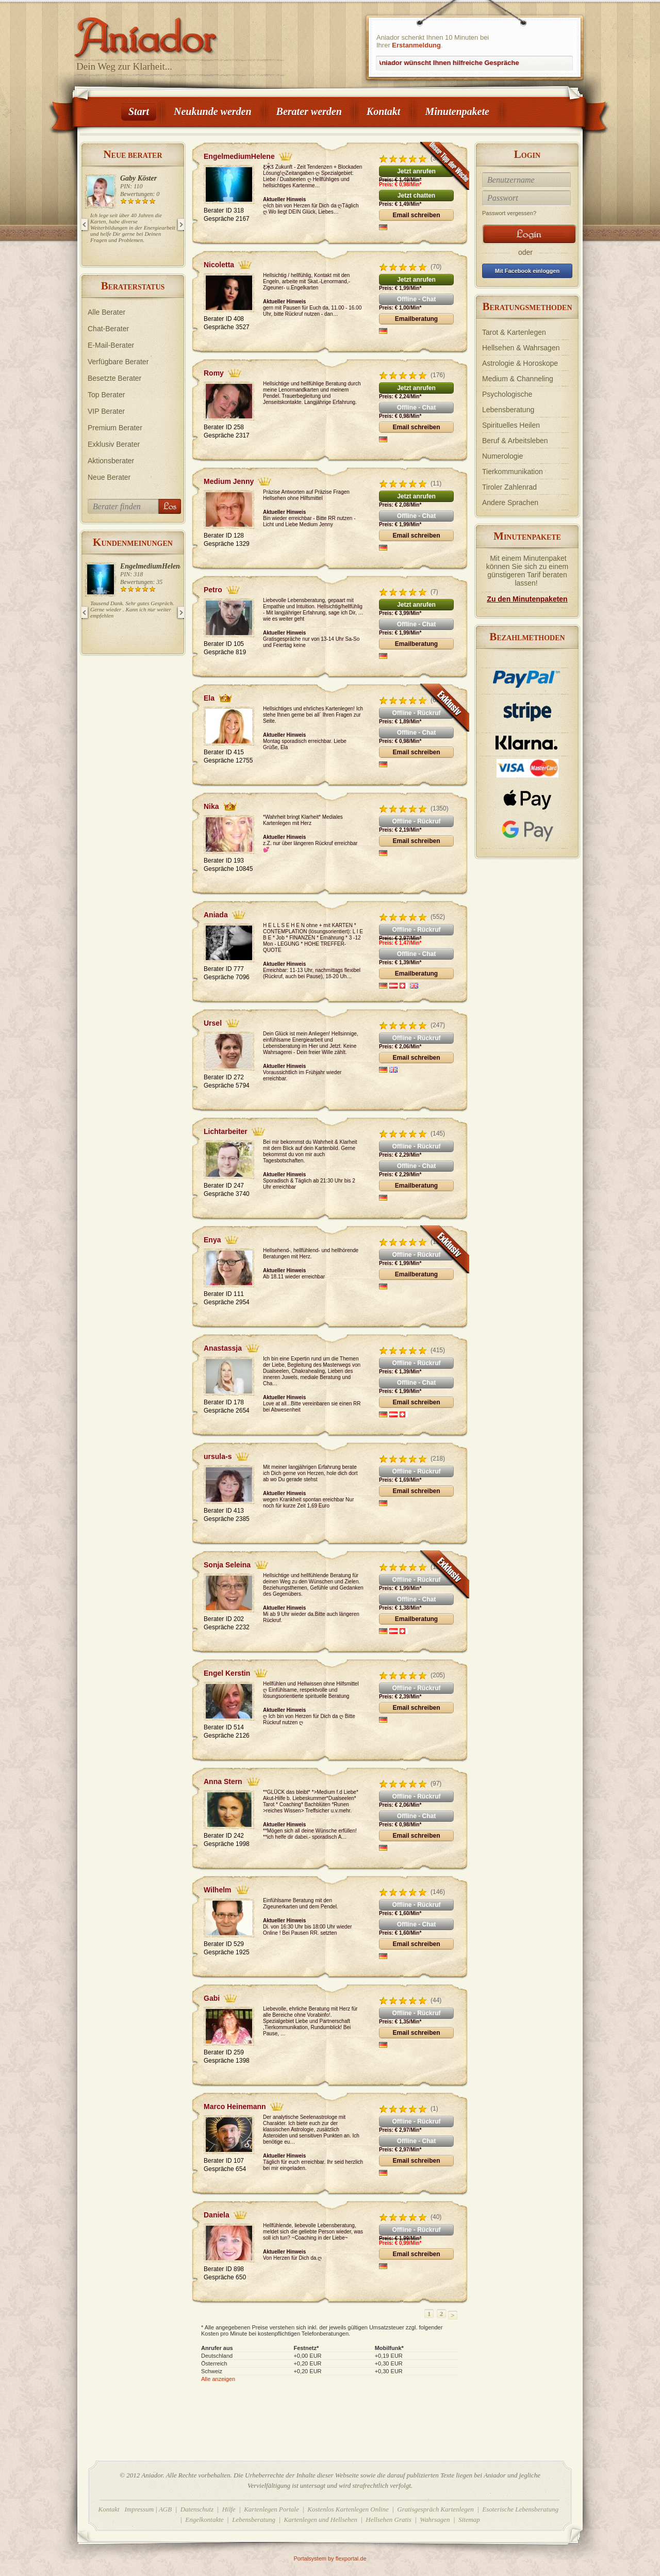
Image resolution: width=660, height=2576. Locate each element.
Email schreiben (416, 215)
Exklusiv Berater (114, 444)
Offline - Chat (416, 299)
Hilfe (229, 2509)
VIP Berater (106, 411)
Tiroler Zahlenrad (509, 487)
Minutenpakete (457, 111)
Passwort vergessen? (509, 213)
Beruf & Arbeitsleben (515, 440)
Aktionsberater (111, 461)
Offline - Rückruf (416, 713)
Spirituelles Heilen (511, 425)
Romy (214, 373)
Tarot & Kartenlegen (514, 332)
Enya (212, 1240)
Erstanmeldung (416, 45)
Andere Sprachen (510, 502)
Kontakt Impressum (126, 2509)
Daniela (216, 2215)
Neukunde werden (213, 111)
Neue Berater (109, 477)
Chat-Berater (108, 329)
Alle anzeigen (218, 2379)
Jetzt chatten (416, 195)
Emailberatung (416, 318)
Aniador (180, 33)
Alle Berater (106, 312)
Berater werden (309, 111)
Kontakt (384, 111)
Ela (209, 698)
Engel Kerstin (227, 1673)
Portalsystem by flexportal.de (329, 2558)
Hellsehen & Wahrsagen (520, 348)
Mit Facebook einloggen (527, 271)
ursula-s (218, 1456)
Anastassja (223, 1348)
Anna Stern (223, 1781)
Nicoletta (219, 265)
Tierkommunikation (512, 471)
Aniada (216, 915)
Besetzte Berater (114, 378)
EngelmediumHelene (151, 566)
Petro (213, 590)
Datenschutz (196, 2509)
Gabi (212, 1998)
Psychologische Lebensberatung (508, 402)
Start (138, 111)
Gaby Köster (138, 178)
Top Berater (106, 395)
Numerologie (502, 456)
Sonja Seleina (227, 1565)
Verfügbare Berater (118, 362)
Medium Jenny (229, 481)
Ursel (213, 1023)
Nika (211, 806)
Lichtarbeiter (226, 1131)
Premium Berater (115, 428)
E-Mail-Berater (111, 345)
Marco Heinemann (235, 2106)
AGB (165, 2509)
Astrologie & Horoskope (520, 363)
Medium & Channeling (517, 379)
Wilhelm (218, 1890)
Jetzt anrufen (416, 171)
